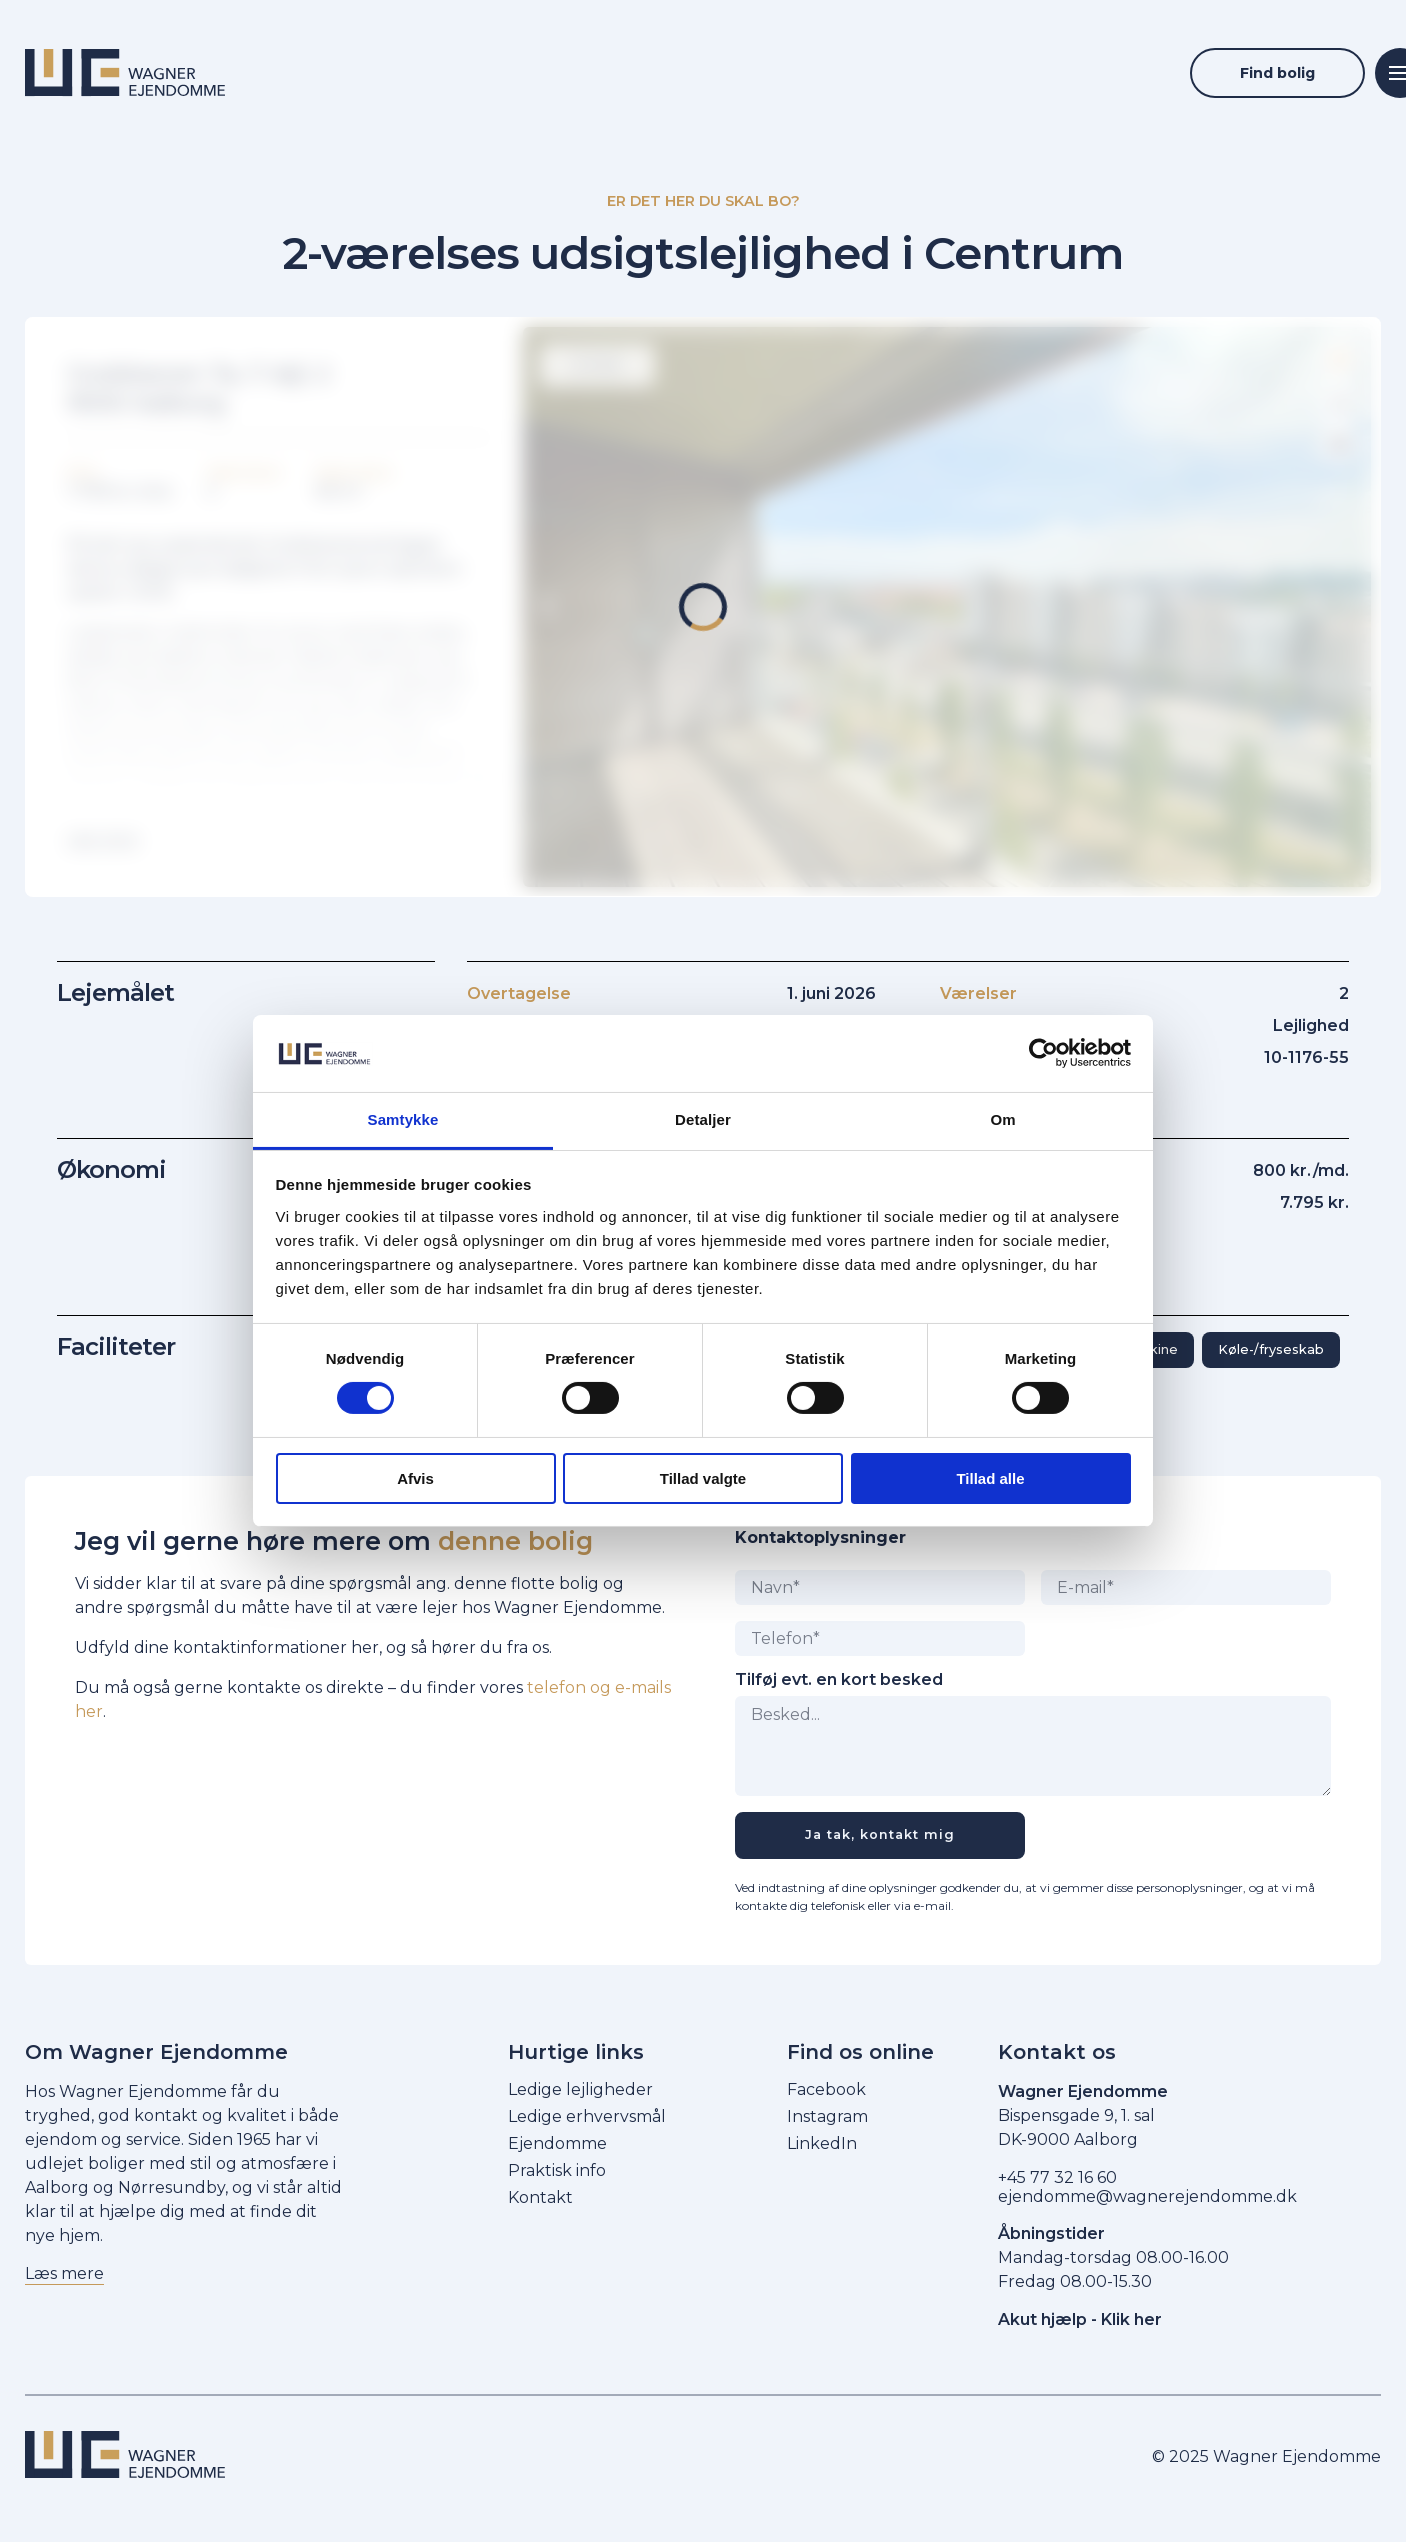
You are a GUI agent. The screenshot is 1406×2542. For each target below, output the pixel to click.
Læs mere (64, 2273)
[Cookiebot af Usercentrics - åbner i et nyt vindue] (1043, 1053)
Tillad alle (990, 1478)
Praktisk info (557, 2170)
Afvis (415, 1478)
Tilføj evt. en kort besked (839, 1680)
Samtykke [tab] (403, 1119)
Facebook (826, 2089)
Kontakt (540, 2197)
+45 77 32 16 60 (1057, 2177)
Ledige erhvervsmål (587, 2116)
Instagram (827, 2116)
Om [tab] (1002, 1119)
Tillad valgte (703, 1478)
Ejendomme (557, 2143)
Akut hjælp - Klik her (1080, 2319)
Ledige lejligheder (580, 2089)
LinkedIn (822, 2143)
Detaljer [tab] (703, 1119)
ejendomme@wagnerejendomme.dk (1147, 2196)
